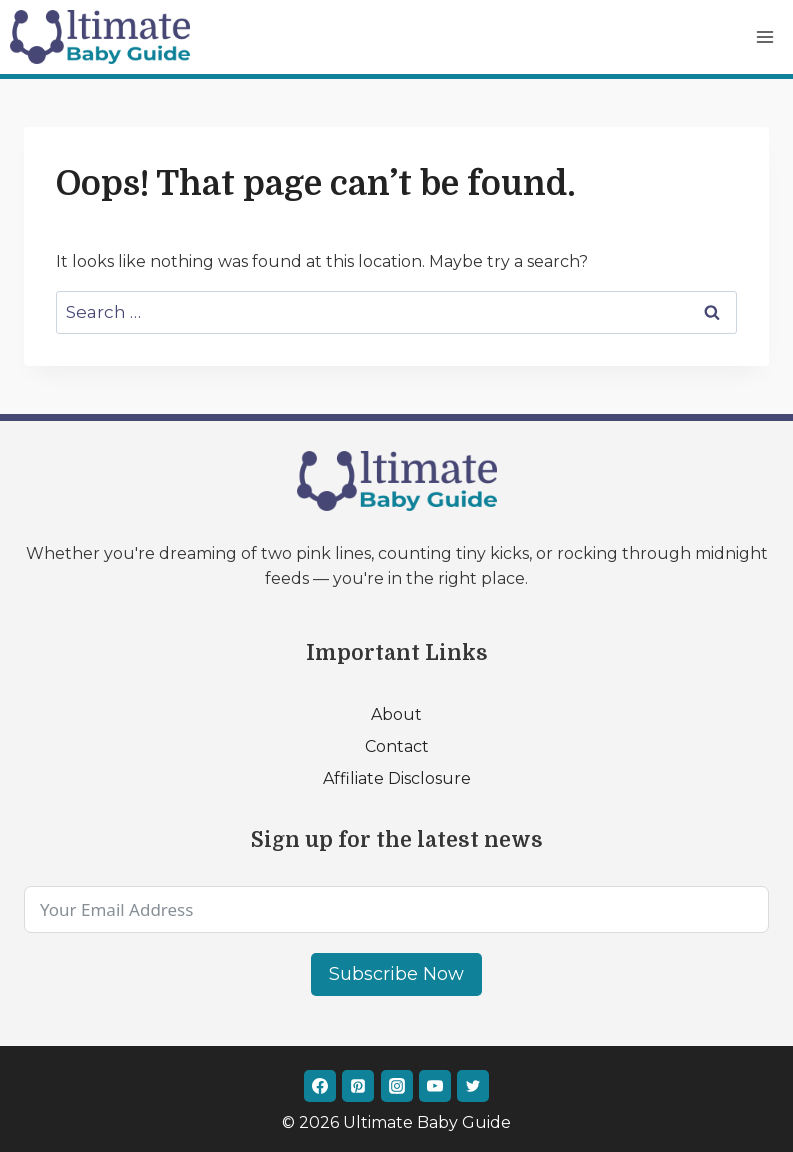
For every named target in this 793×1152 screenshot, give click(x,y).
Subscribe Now (396, 974)
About (396, 714)
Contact (397, 746)
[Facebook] (320, 1086)
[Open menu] (764, 36)
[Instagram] (397, 1086)
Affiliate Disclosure (397, 778)
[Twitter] (473, 1086)
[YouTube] (435, 1086)
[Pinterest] (358, 1086)
